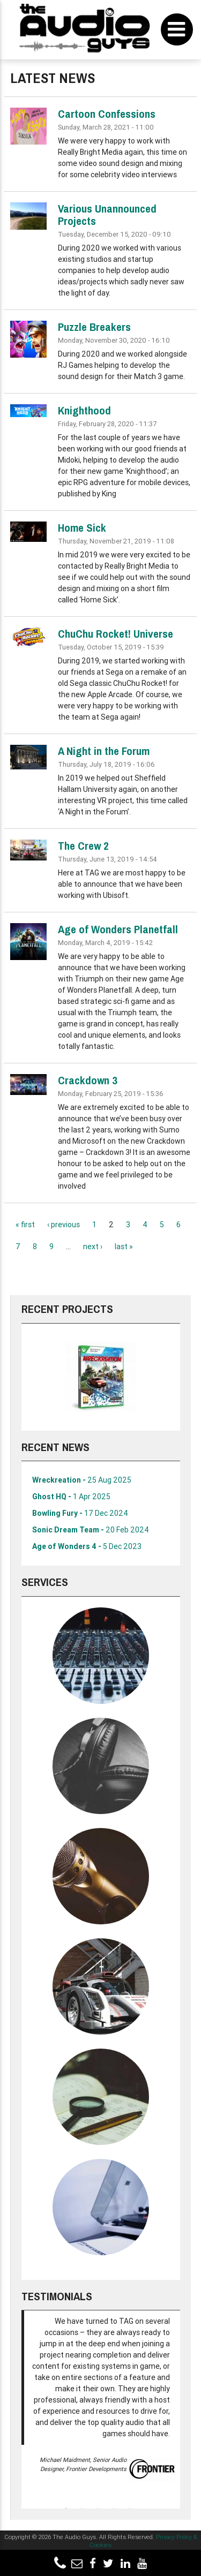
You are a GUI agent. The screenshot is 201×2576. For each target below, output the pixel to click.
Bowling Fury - (80, 1513)
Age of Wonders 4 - (87, 1546)
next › (92, 1246)
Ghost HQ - (71, 1496)
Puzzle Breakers (94, 327)
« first (25, 1224)
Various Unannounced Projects (107, 215)
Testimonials (56, 2296)
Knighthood (84, 410)
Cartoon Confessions (106, 114)
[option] (101, 1377)
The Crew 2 (83, 845)
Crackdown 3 (87, 1080)
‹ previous (63, 1224)
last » (124, 1246)
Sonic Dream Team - (90, 1530)
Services (44, 1582)
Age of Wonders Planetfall (118, 929)
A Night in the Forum (104, 751)
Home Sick (82, 527)
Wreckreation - (81, 1480)
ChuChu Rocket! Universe (115, 633)
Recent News (55, 1447)
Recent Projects (67, 1309)
